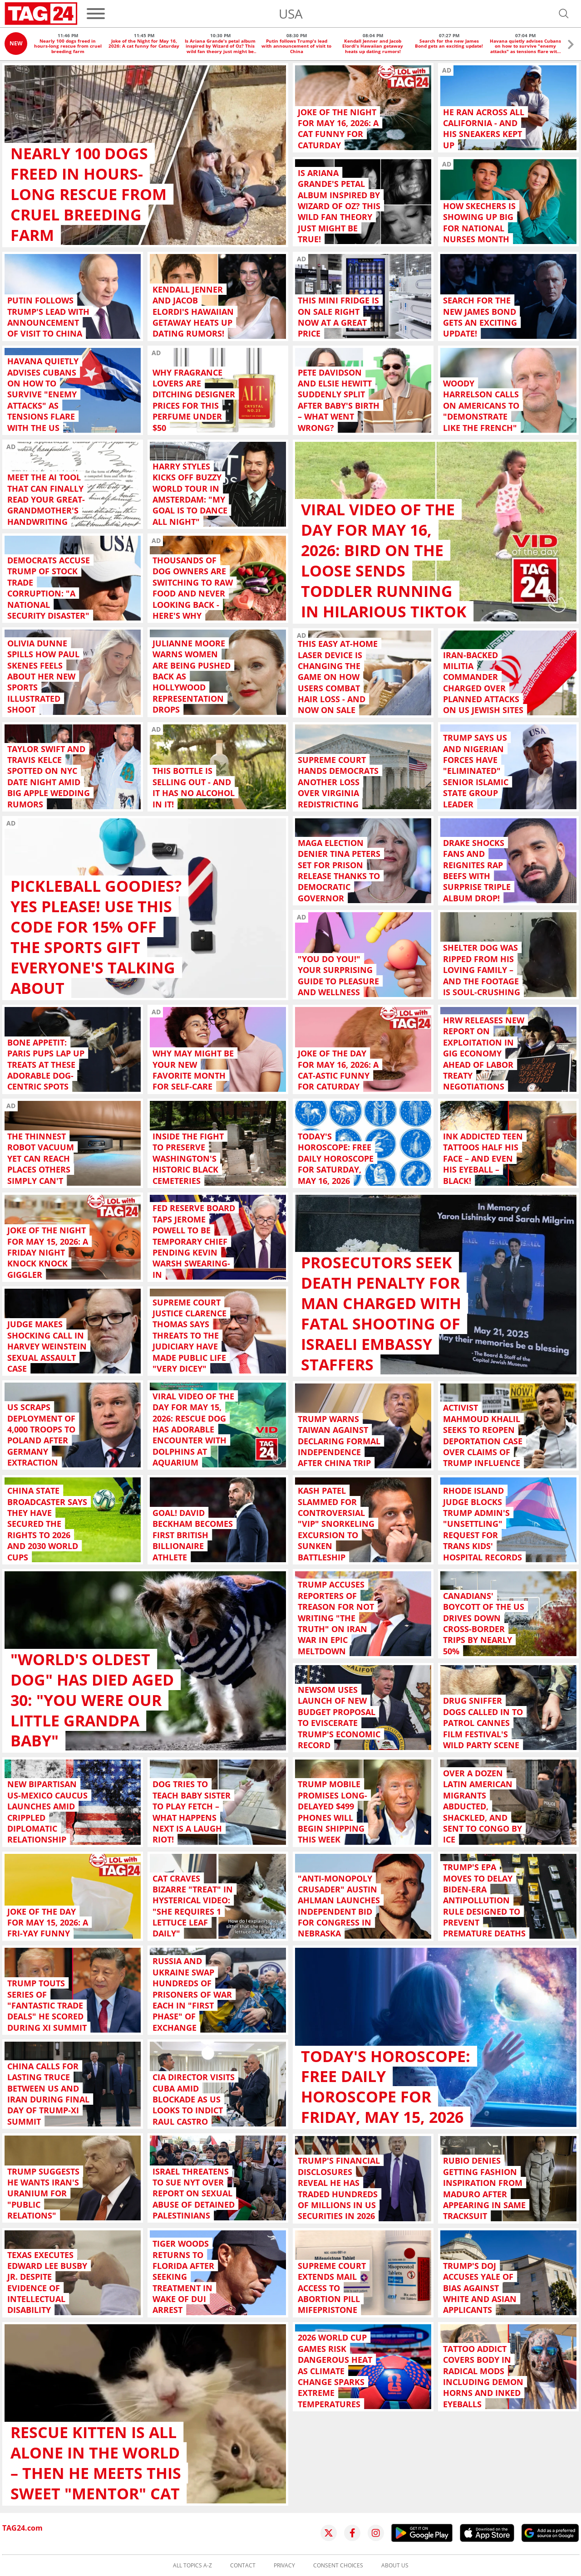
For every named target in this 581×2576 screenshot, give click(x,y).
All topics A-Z (192, 2565)
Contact (243, 2565)
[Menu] (96, 14)
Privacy (284, 2565)
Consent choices (338, 2565)
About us (395, 2565)
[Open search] (564, 14)
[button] (570, 45)
